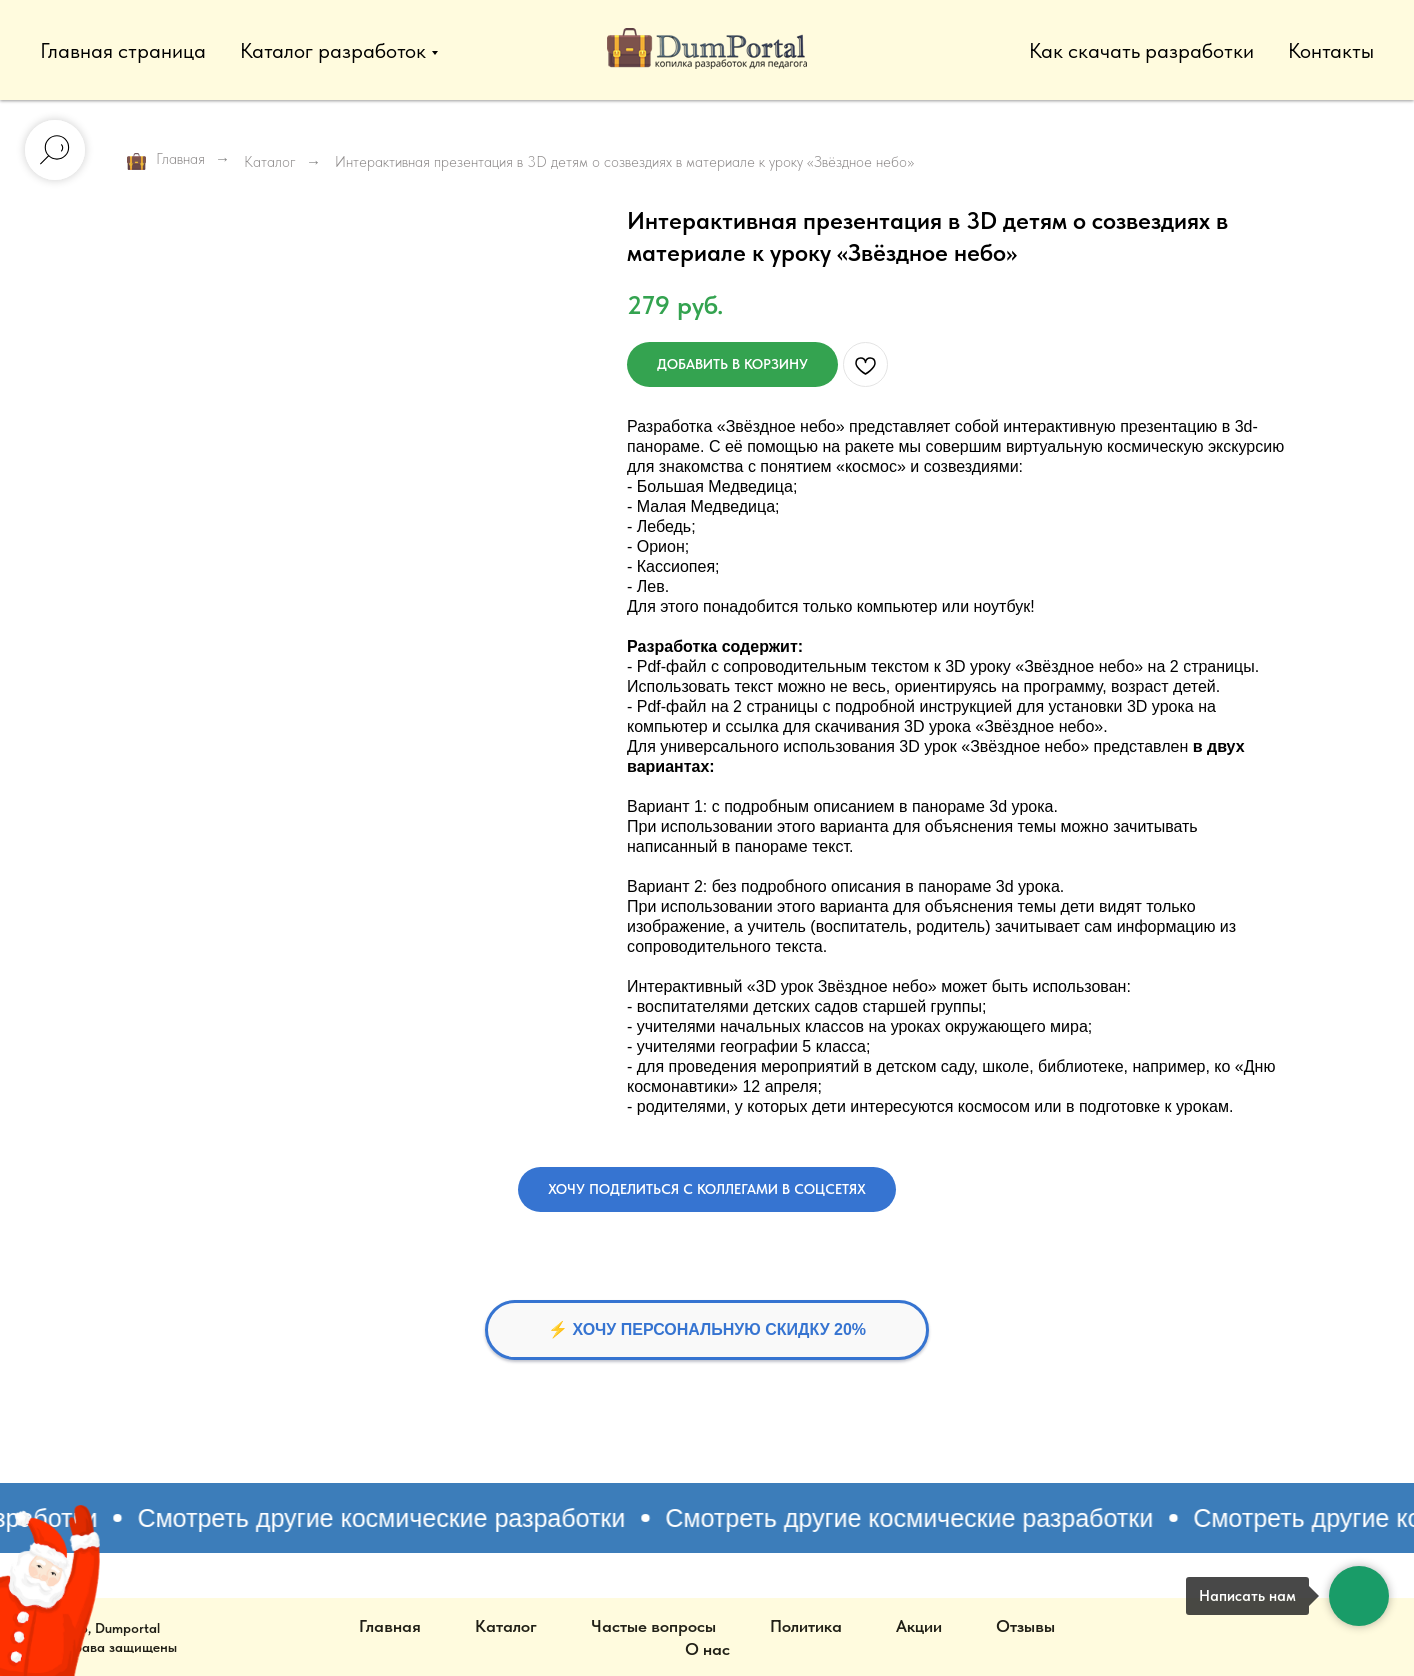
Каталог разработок (333, 50)
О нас (707, 1649)
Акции (919, 1626)
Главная (166, 160)
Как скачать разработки (1141, 50)
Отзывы (1025, 1626)
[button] (707, 1189)
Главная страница (123, 50)
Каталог (270, 162)
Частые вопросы (653, 1626)
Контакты (1331, 50)
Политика (806, 1626)
